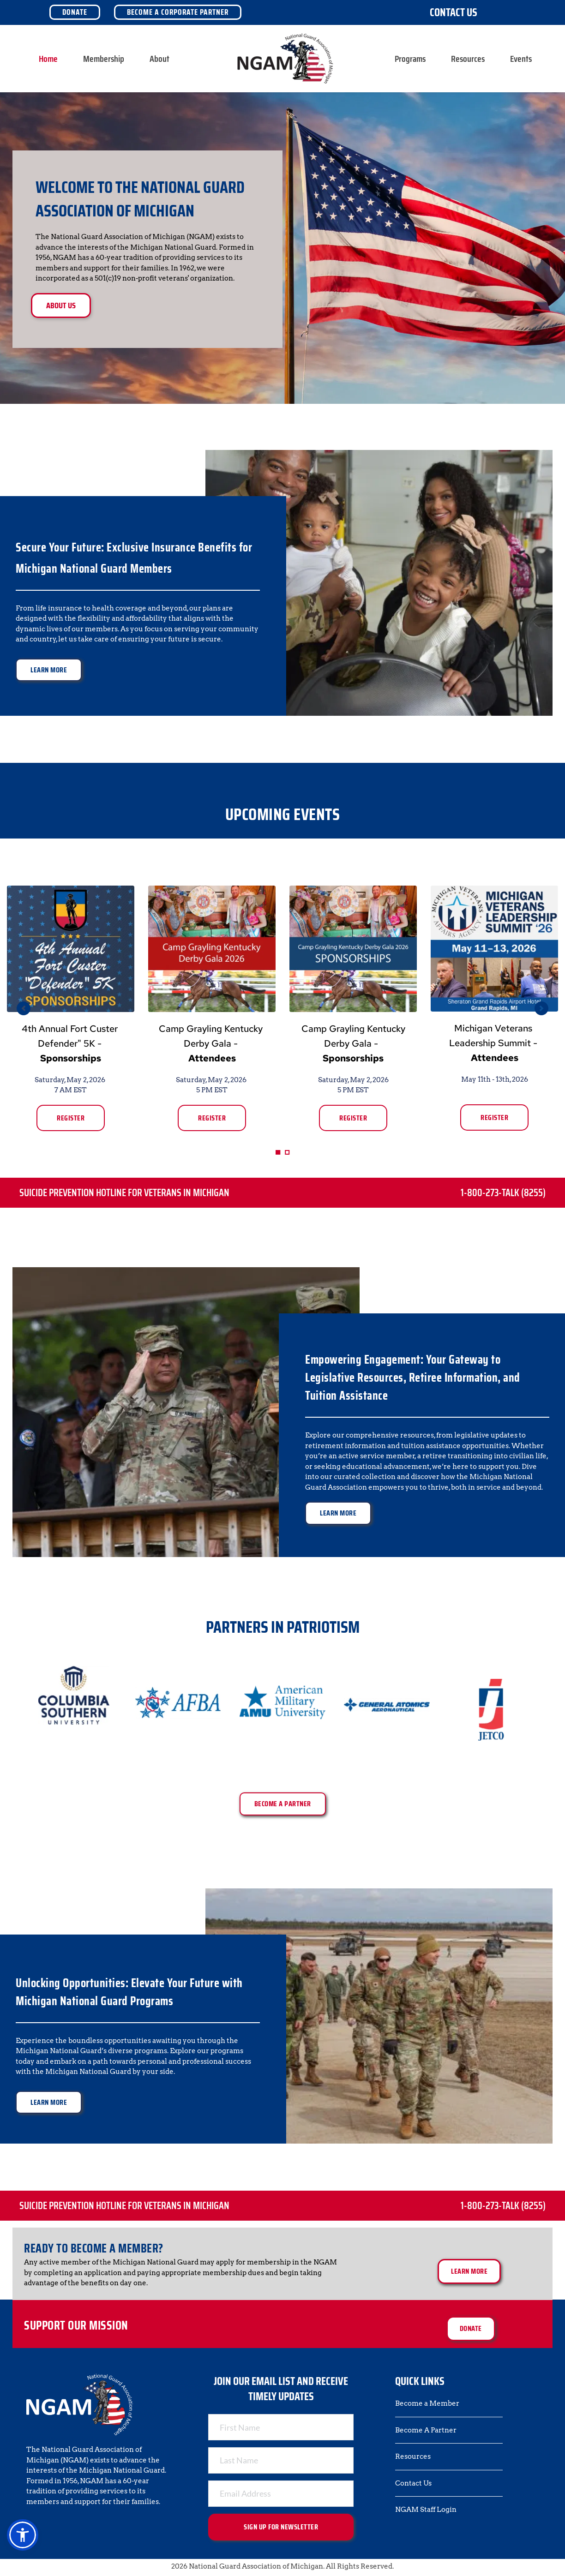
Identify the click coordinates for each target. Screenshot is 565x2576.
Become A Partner (426, 2430)
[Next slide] (541, 1008)
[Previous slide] (23, 1008)
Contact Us (453, 12)
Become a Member (427, 2403)
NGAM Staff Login (426, 2509)
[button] (22, 2535)
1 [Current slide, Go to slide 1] (278, 1152)
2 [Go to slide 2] (287, 1152)
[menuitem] (48, 58)
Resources (413, 2456)
